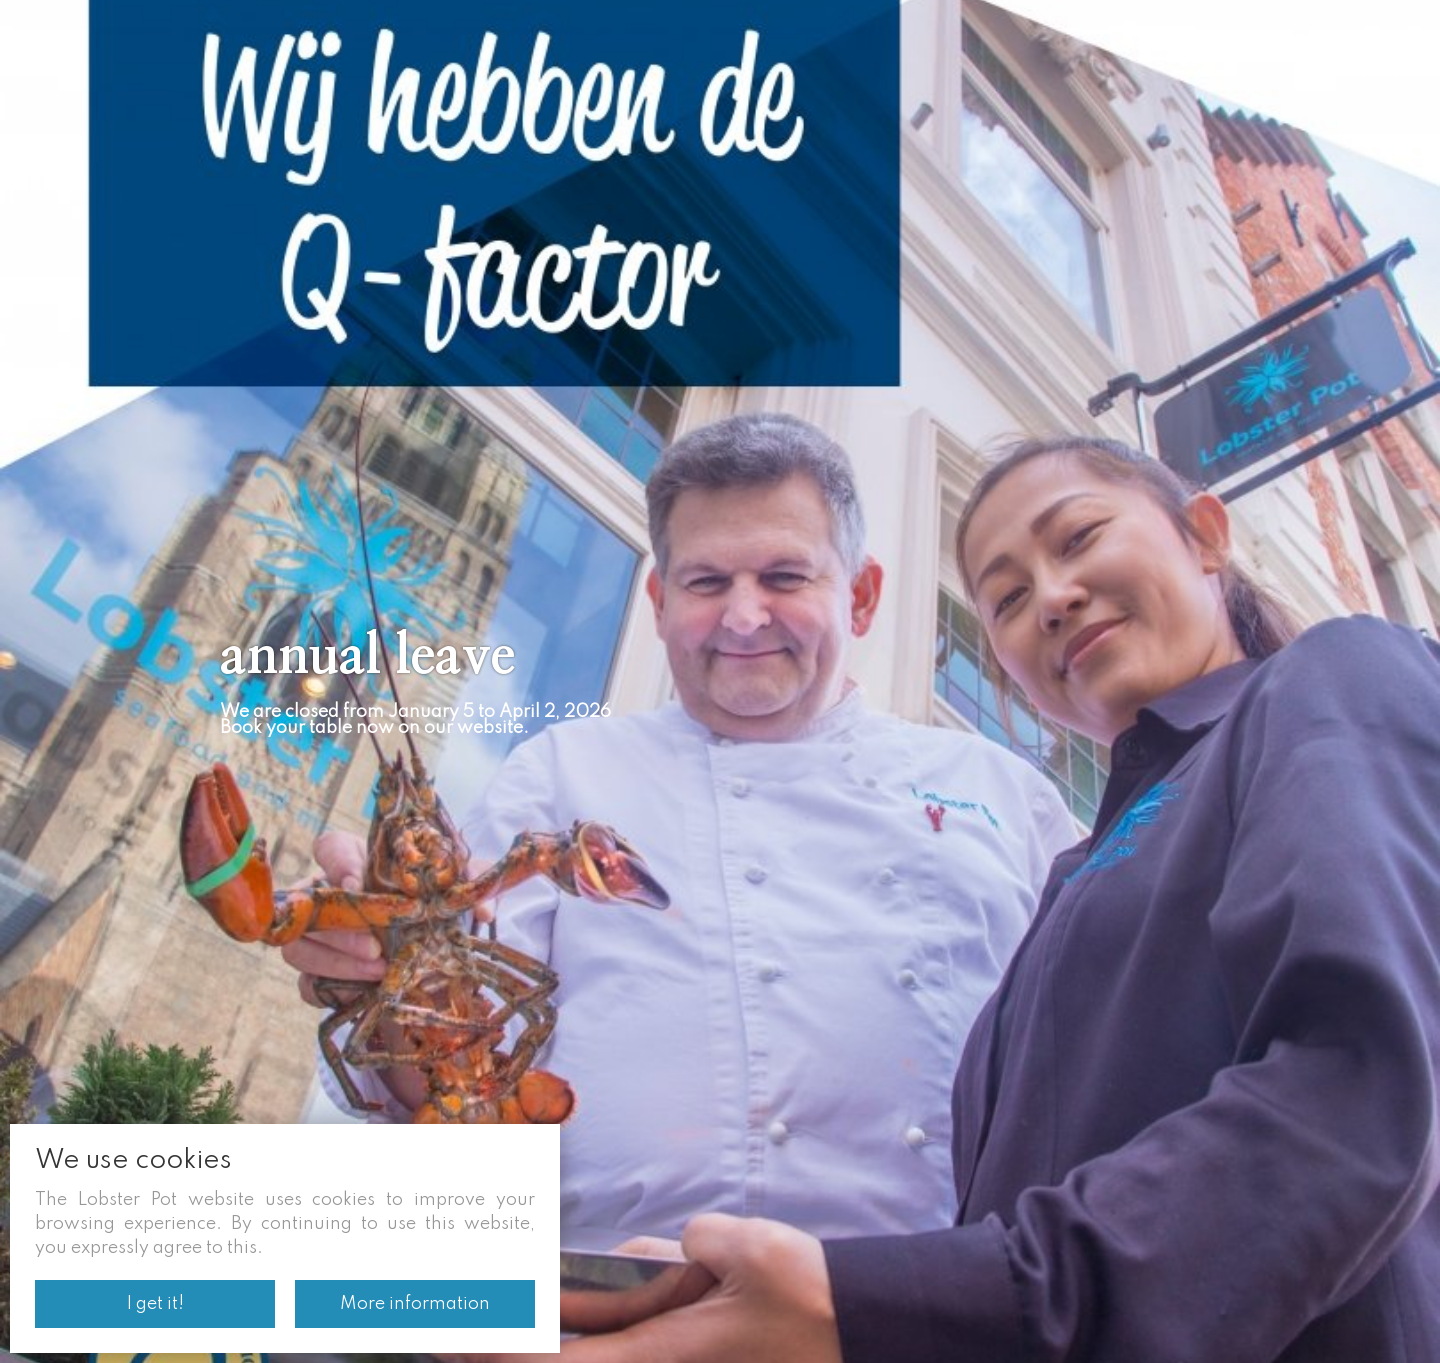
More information (415, 1304)
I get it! (155, 1304)
